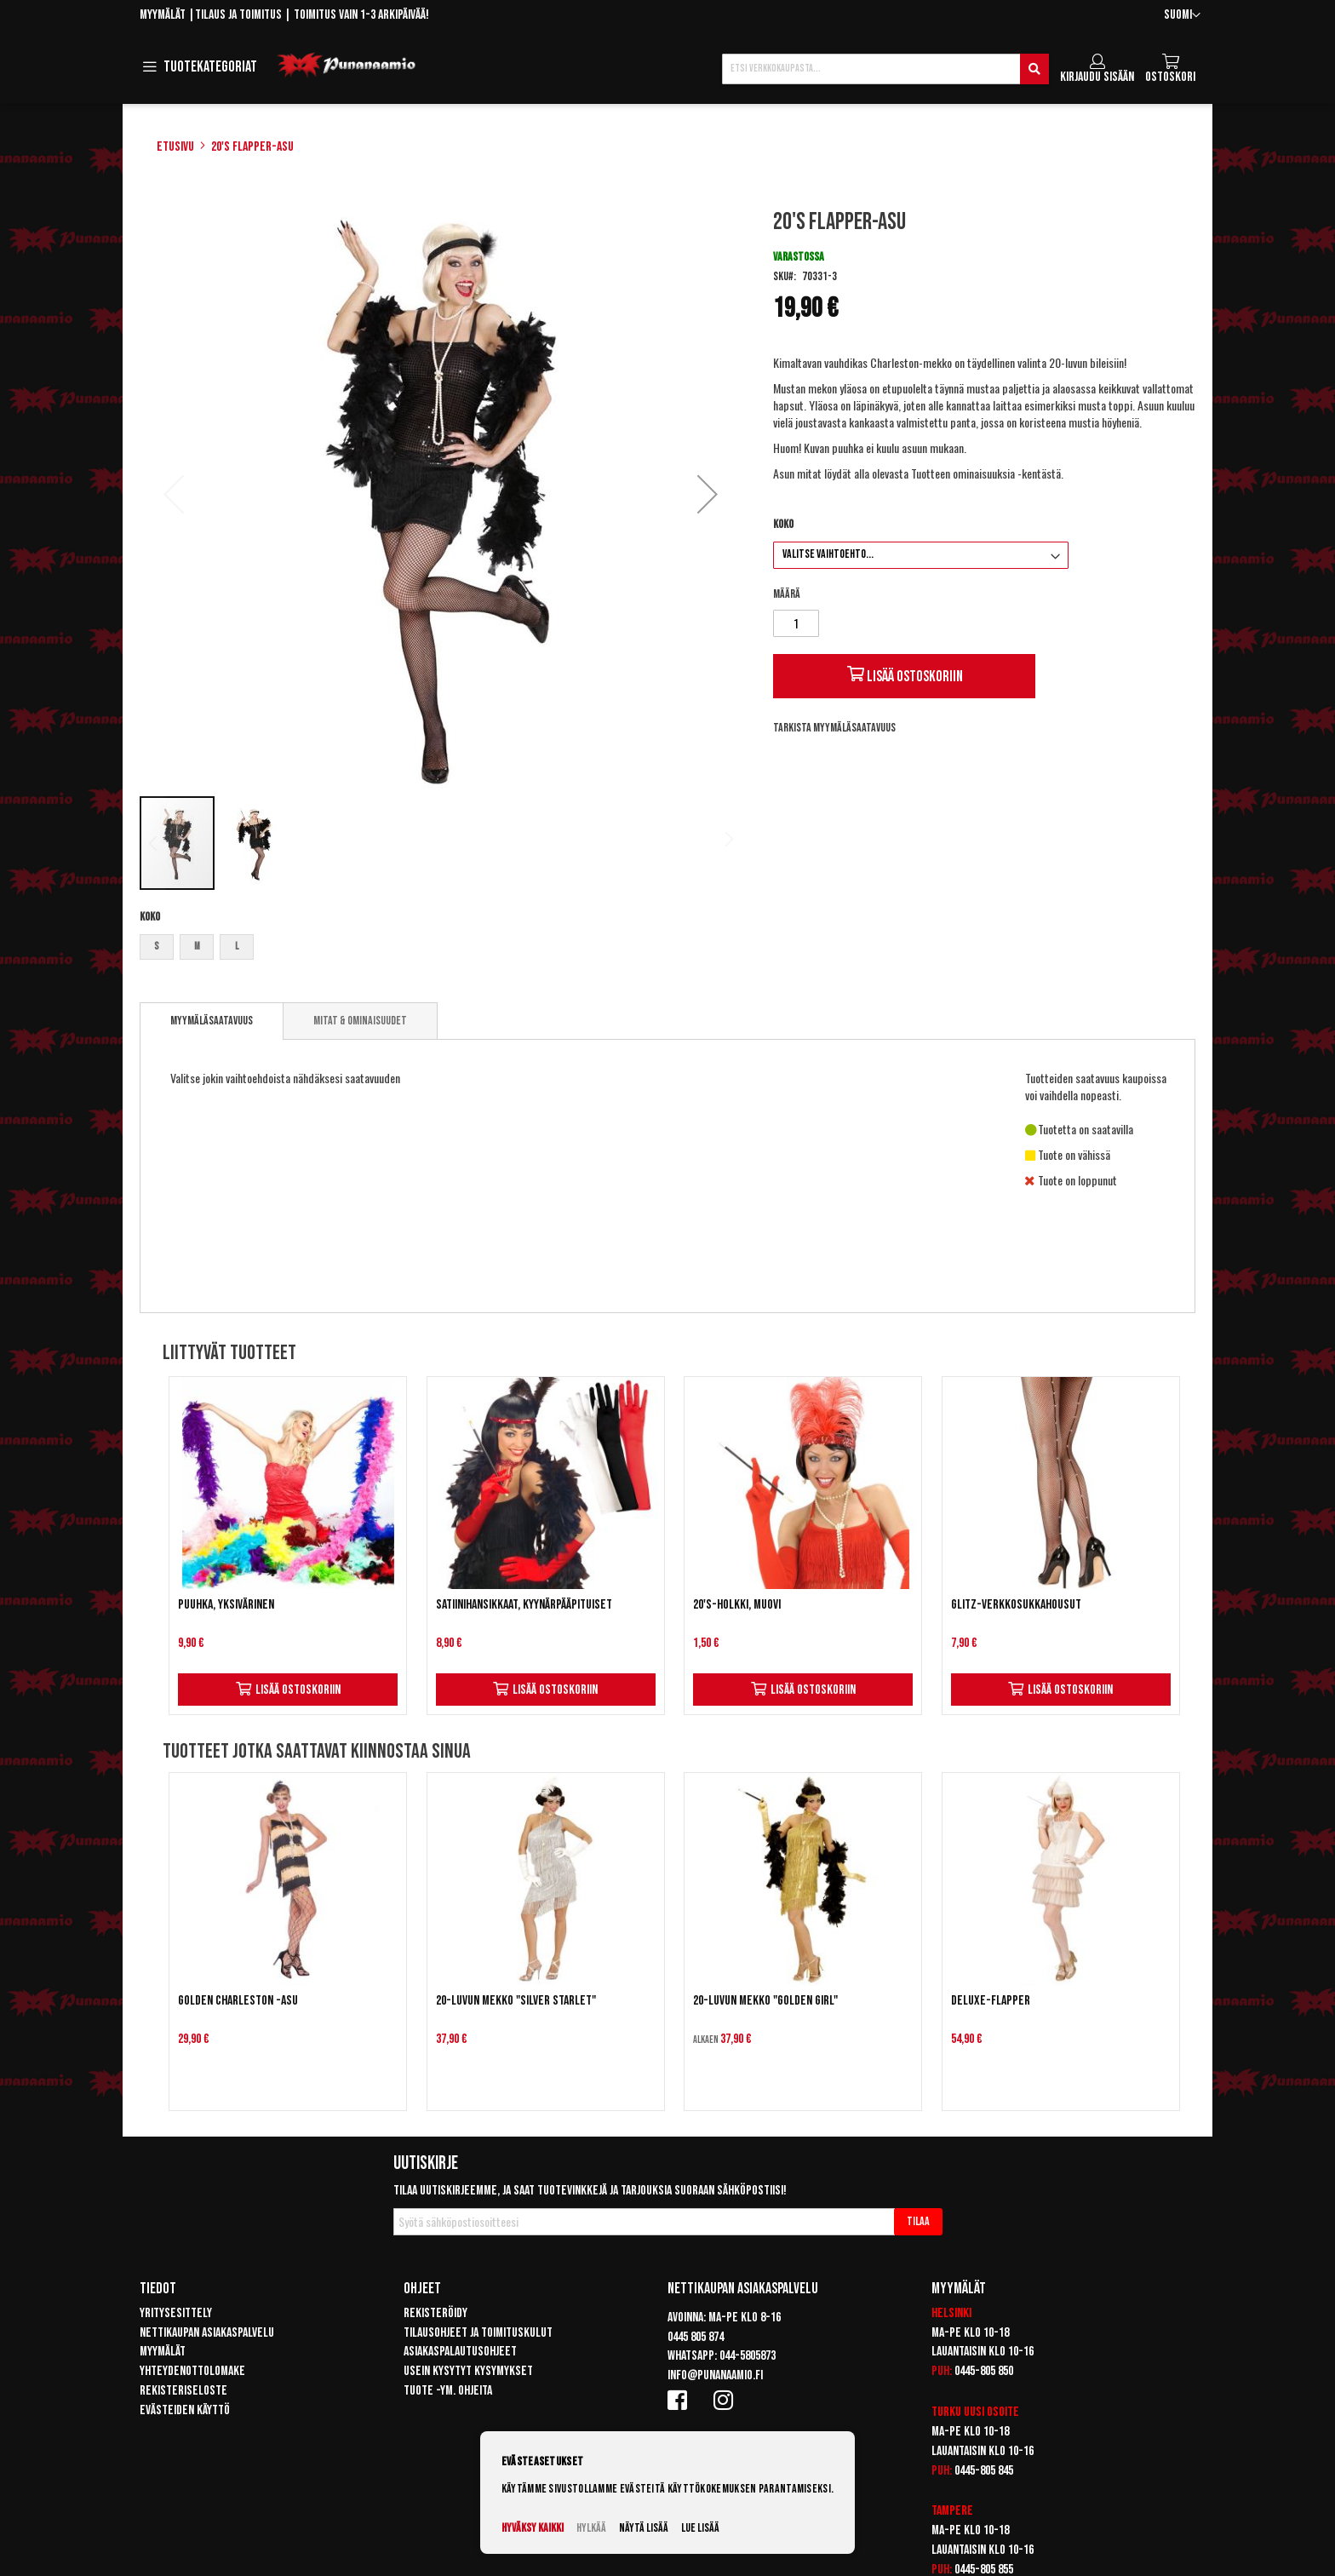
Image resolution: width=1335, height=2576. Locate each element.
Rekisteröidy (435, 2313)
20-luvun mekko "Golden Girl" (765, 2001)
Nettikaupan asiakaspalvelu (207, 2333)
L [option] (236, 946)
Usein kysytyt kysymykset (468, 2371)
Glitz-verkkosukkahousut (1016, 1605)
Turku (946, 2412)
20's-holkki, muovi (737, 1605)
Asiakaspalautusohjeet (460, 2352)
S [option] (156, 946)
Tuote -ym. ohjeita (448, 2391)
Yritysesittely (176, 2313)
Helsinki (951, 2313)
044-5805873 (747, 2356)
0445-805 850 (983, 2371)
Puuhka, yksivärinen (226, 1605)
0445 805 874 (696, 2337)
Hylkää (591, 2528)
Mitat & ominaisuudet (360, 1020)
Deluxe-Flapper (990, 2001)
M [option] (197, 946)
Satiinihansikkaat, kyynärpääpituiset (524, 1605)
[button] (1182, 16)
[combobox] (885, 69)
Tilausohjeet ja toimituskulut (478, 2333)
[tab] (212, 1021)
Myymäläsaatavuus (211, 1020)
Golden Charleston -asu (238, 2001)
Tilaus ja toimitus (238, 15)
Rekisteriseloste (183, 2391)
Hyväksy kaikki (532, 2528)
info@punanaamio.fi (715, 2375)
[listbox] (441, 949)
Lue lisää (700, 2528)
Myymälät (163, 15)
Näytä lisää (643, 2528)
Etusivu (175, 147)
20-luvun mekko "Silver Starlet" (516, 2001)
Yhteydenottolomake (192, 2371)
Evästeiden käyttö (185, 2410)
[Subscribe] (918, 2221)
